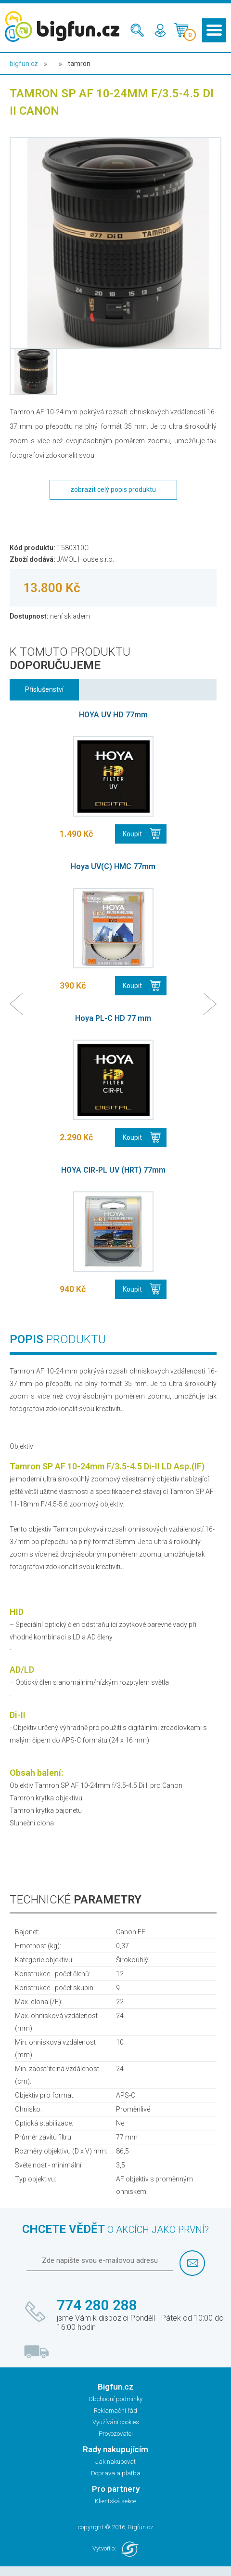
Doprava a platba (116, 2473)
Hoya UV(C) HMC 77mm (113, 866)
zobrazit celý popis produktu (113, 489)
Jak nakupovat (115, 2461)
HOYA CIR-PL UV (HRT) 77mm (113, 1170)
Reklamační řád (115, 2410)
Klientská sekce (115, 2501)
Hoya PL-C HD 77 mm (113, 1018)
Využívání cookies (115, 2422)
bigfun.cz (24, 63)
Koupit (132, 834)
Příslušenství (44, 689)
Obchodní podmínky (115, 2399)
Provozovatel (116, 2433)
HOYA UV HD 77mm (113, 714)
